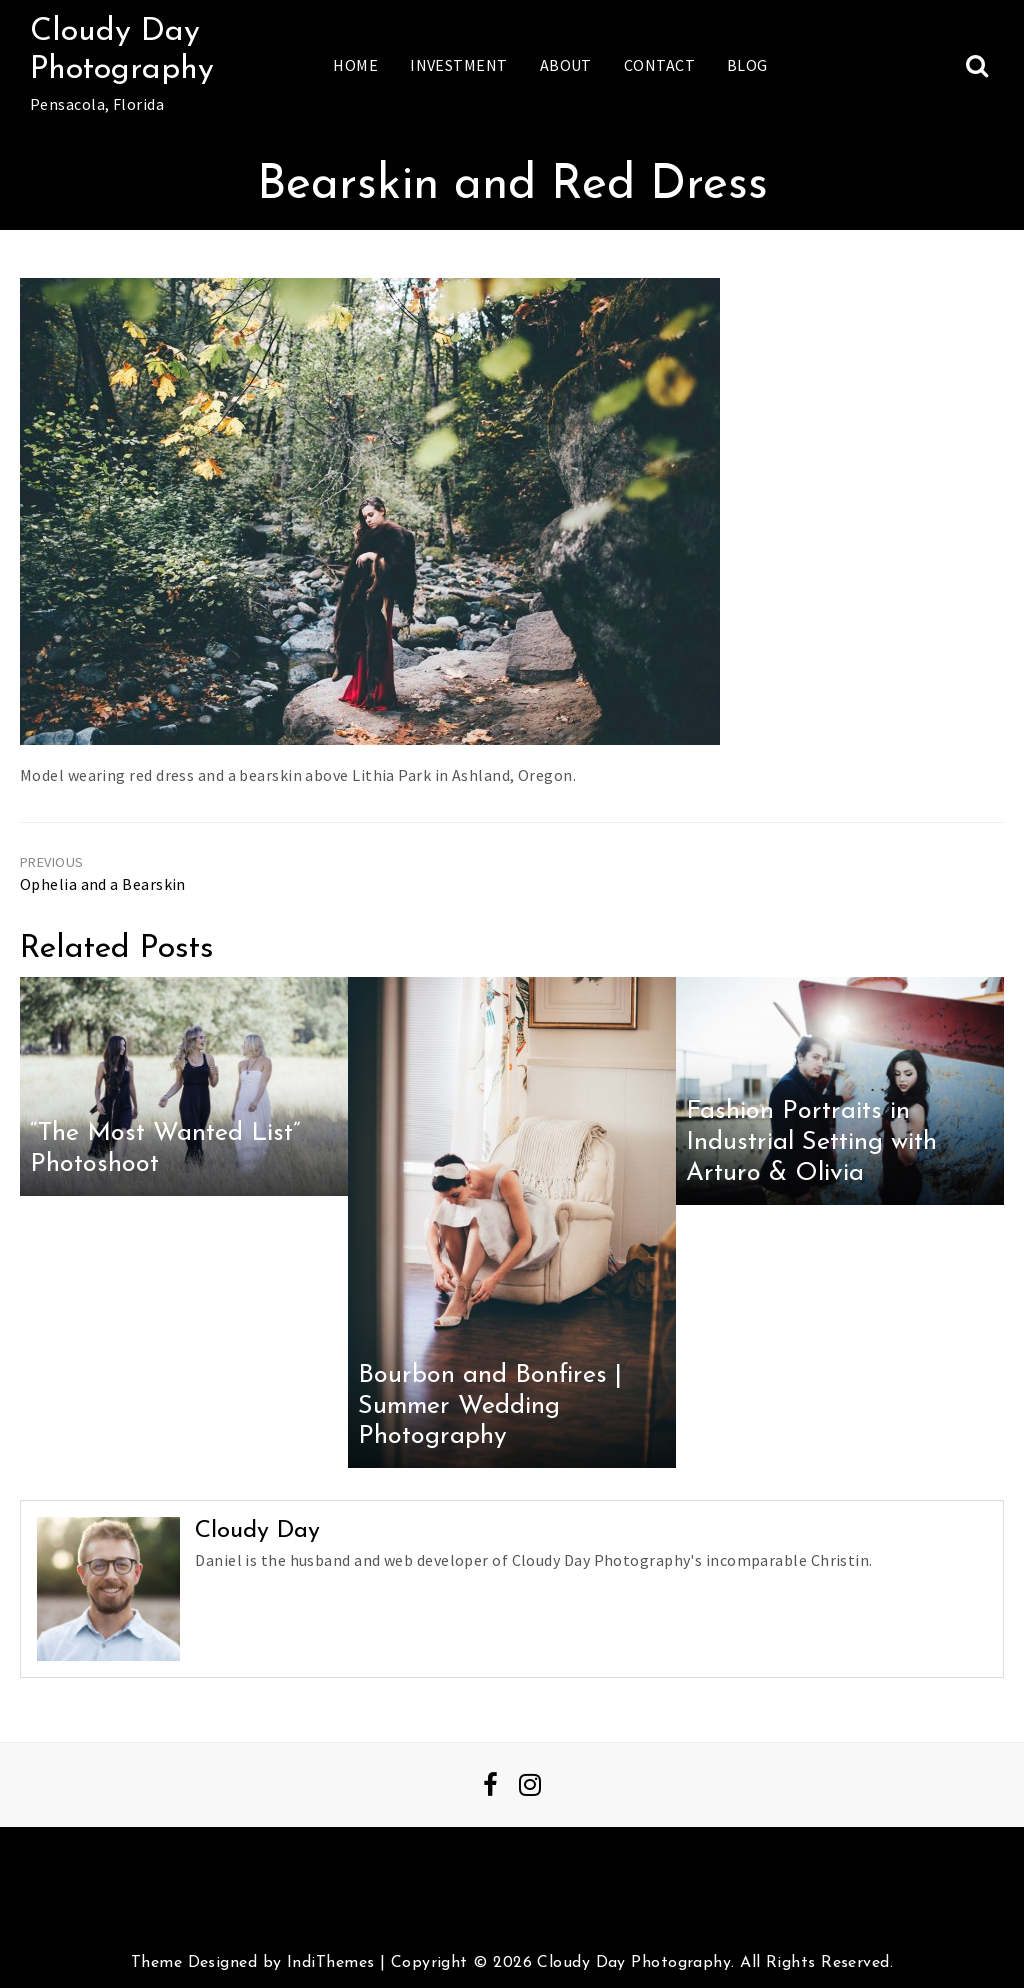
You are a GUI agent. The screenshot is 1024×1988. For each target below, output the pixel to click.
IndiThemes (330, 1963)
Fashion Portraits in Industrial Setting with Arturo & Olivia (811, 1142)
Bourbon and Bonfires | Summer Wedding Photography (490, 1406)
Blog (747, 65)
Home (355, 65)
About (566, 65)
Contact (659, 65)
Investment (458, 65)
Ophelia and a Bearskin (103, 884)
